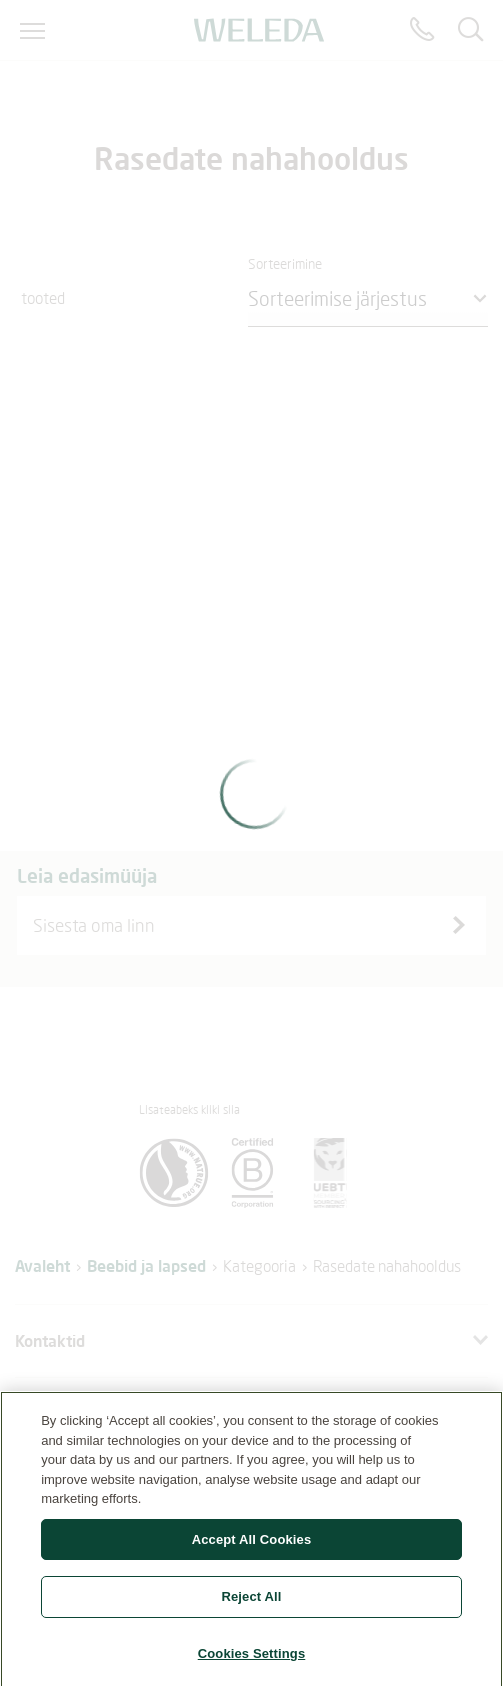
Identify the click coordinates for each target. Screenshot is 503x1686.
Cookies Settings (252, 1659)
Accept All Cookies (252, 1544)
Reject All (251, 1602)
